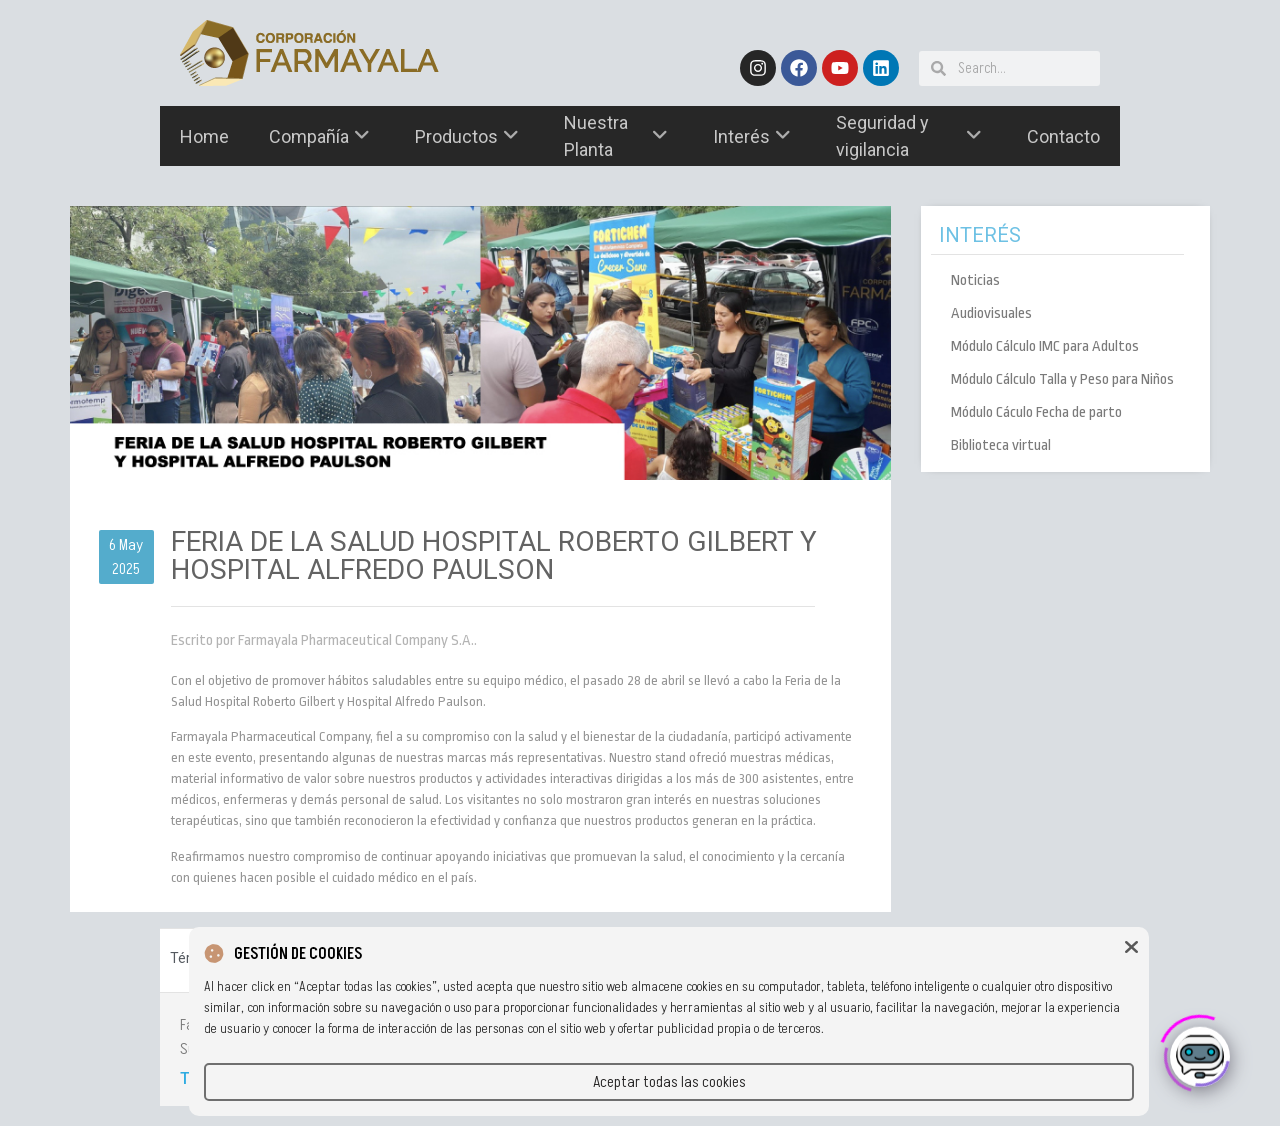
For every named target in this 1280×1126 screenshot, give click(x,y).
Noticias (975, 280)
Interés (752, 136)
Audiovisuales (991, 313)
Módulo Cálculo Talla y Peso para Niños (1062, 379)
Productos (467, 136)
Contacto (1063, 136)
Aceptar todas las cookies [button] (669, 1082)
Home (204, 136)
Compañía (319, 136)
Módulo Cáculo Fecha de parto (1036, 412)
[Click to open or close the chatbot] (1200, 1050)
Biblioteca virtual (1001, 445)
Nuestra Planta (616, 136)
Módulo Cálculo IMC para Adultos (1045, 346)
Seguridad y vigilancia (909, 136)
